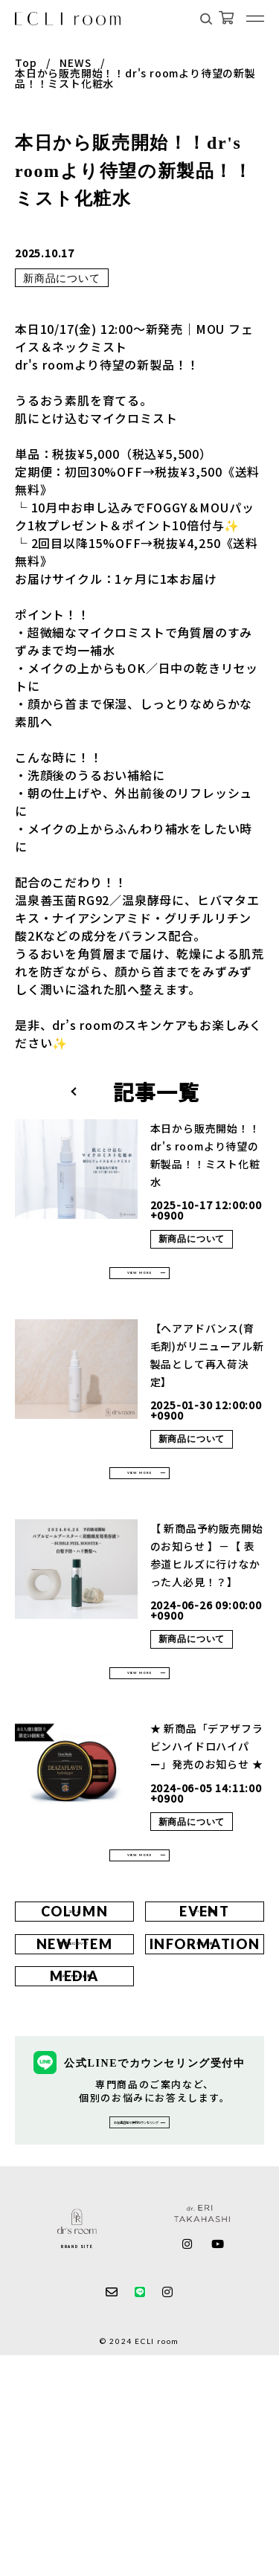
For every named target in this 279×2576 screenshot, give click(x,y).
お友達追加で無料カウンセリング (130, 2328)
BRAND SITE (77, 2465)
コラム (75, 2014)
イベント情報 (204, 2014)
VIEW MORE (139, 1283)
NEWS (75, 62)
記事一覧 (156, 1092)
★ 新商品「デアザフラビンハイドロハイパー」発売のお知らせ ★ (206, 1810)
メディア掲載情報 (74, 2150)
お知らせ (205, 2081)
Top (25, 62)
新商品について (61, 277)
